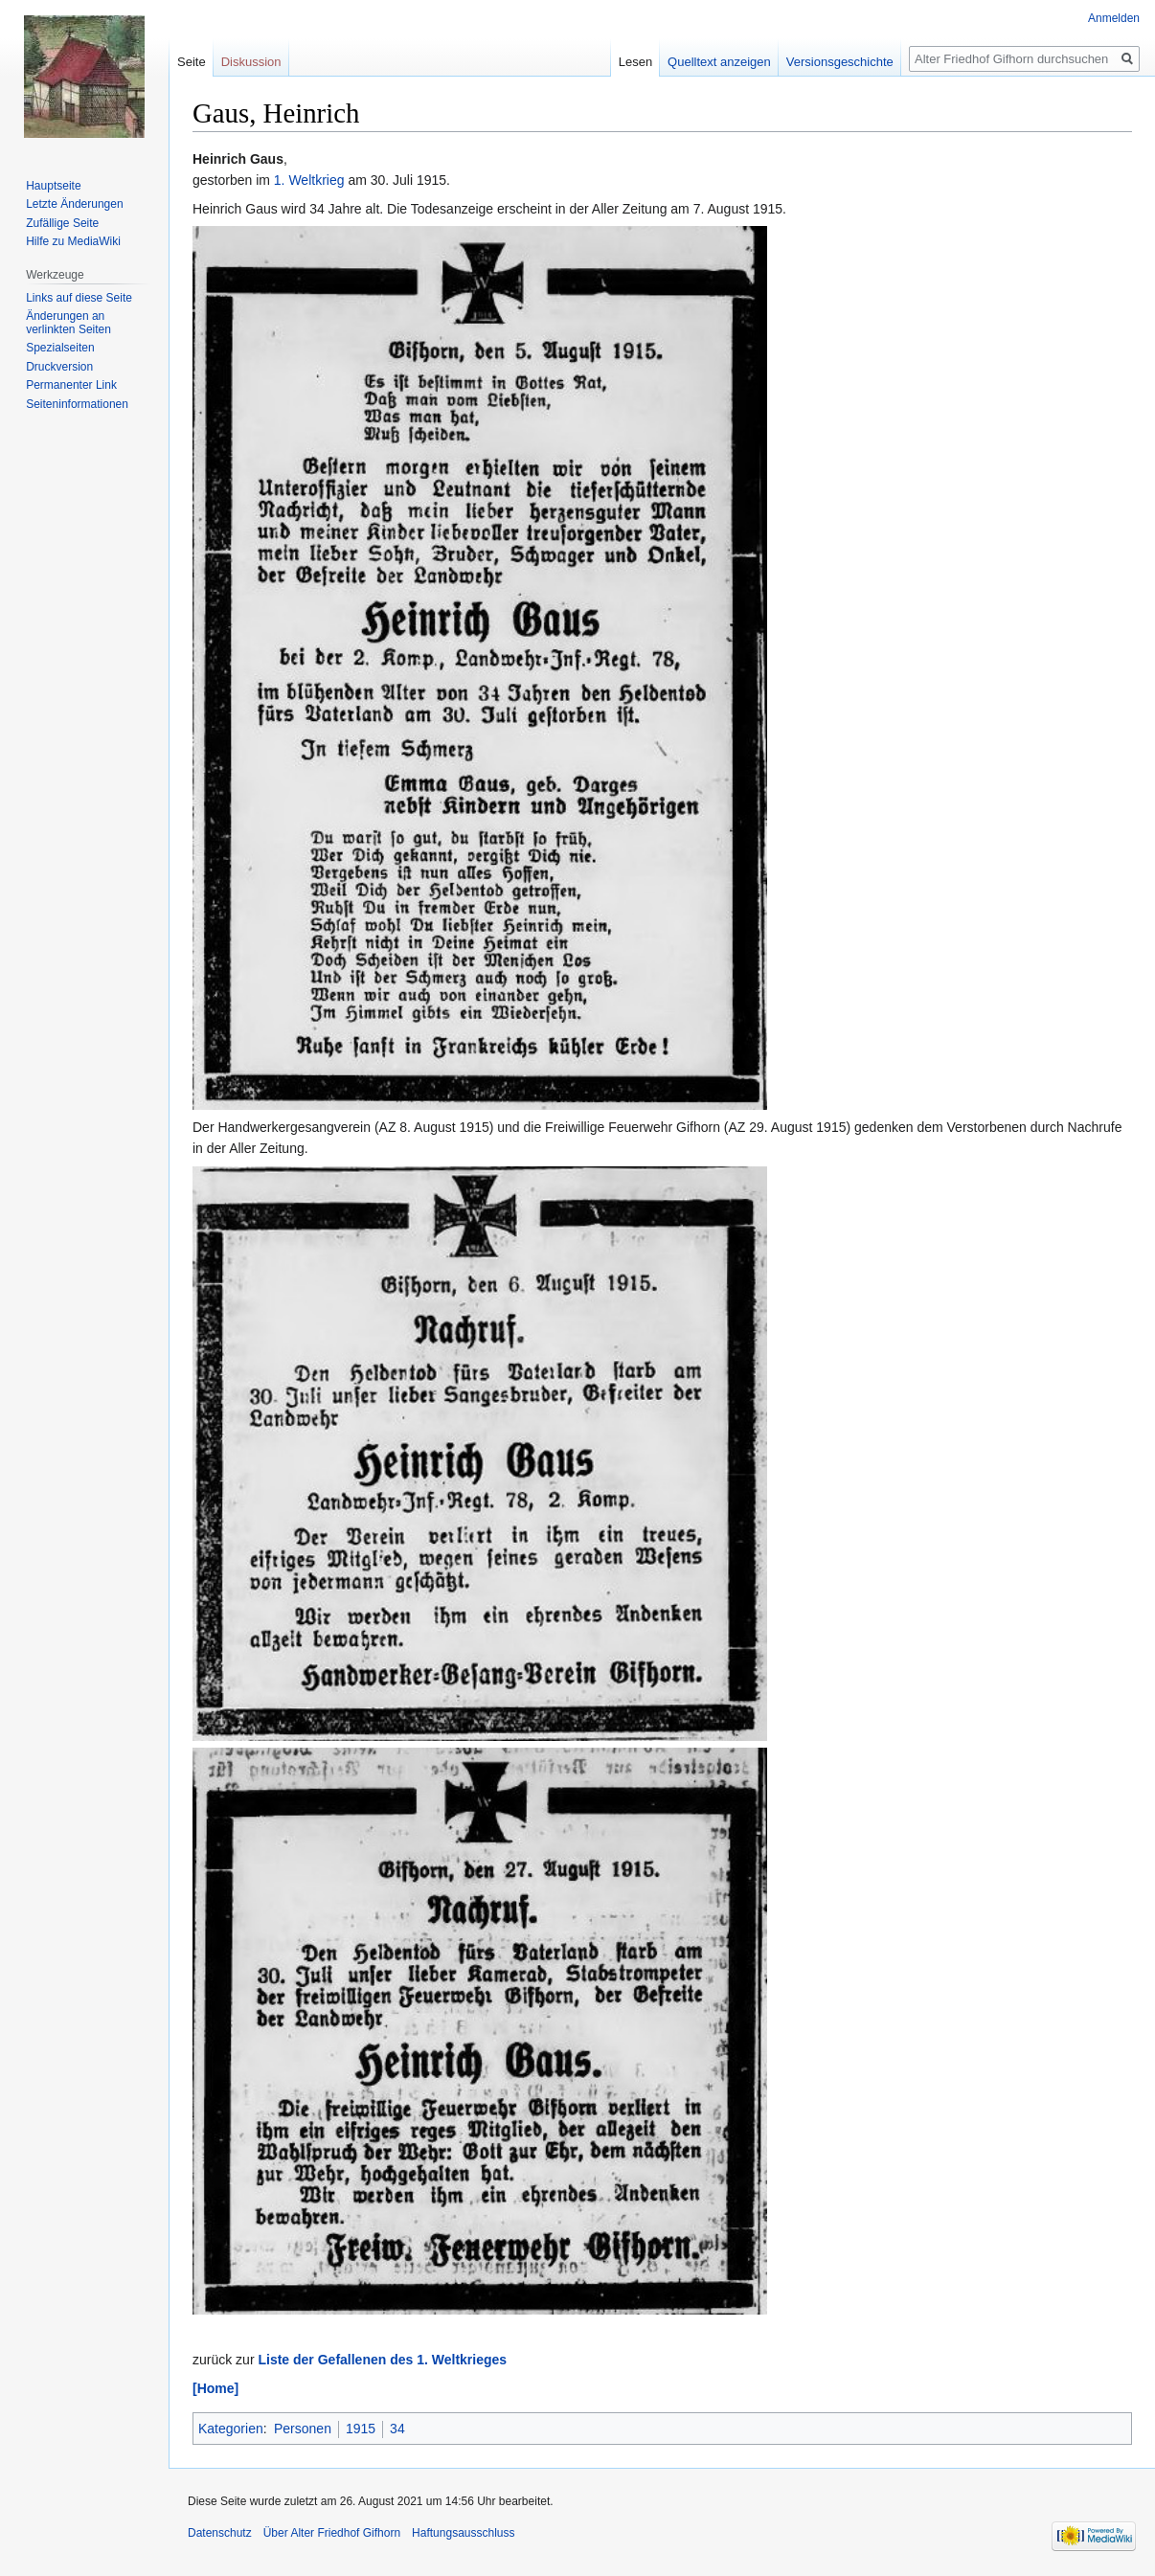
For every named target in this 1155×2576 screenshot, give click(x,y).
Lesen (635, 62)
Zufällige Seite (62, 223)
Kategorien (230, 2428)
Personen (302, 2428)
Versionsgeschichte (840, 62)
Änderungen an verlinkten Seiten (68, 322)
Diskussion (251, 62)
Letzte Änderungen (74, 204)
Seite (191, 62)
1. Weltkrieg (309, 180)
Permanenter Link (71, 385)
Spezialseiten (60, 347)
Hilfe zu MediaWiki (73, 241)
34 (397, 2428)
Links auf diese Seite (79, 298)
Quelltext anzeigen (719, 62)
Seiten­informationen (77, 404)
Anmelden (1114, 18)
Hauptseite (53, 185)
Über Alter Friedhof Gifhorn (331, 2533)
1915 (360, 2428)
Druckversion (59, 366)
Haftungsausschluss (463, 2533)
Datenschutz (220, 2533)
